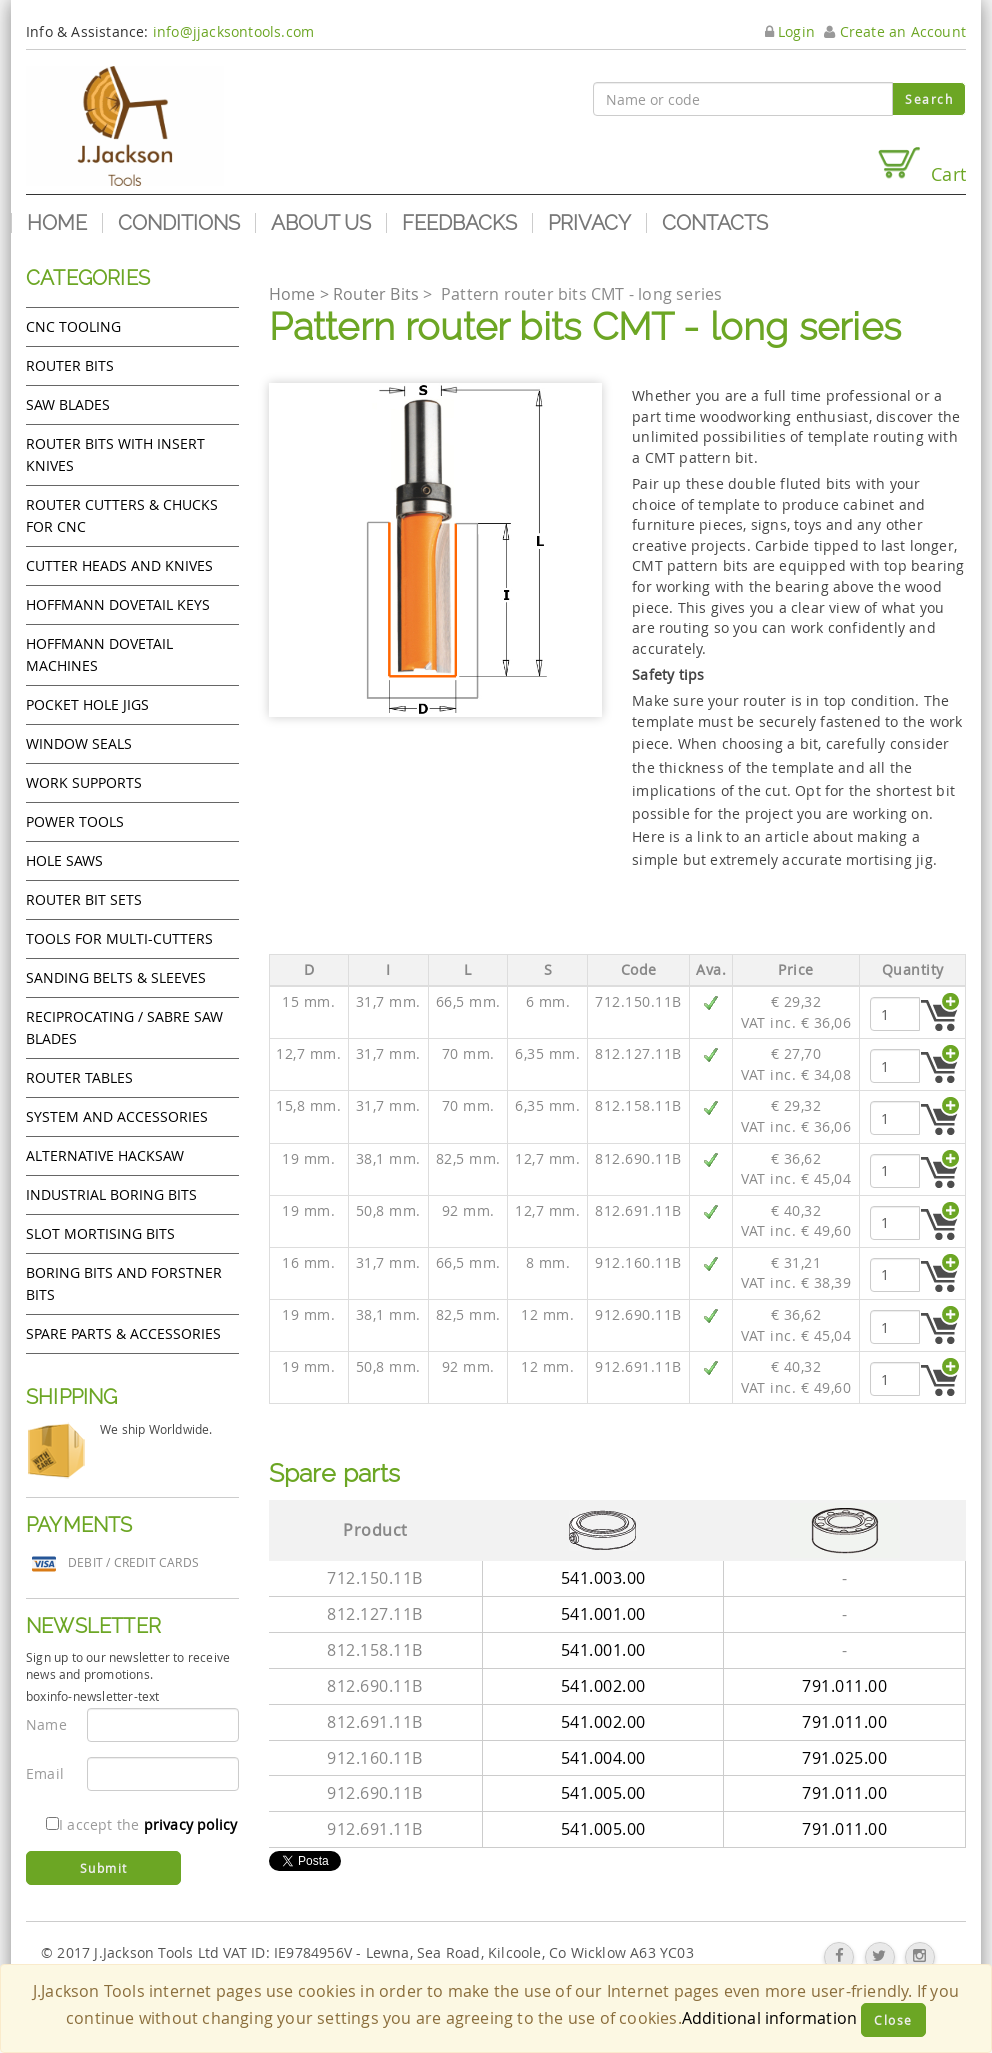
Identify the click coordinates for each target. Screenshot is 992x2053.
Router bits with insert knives (115, 454)
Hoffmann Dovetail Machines (99, 654)
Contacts (715, 223)
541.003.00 (603, 1578)
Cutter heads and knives (119, 565)
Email (45, 1773)
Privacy (589, 223)
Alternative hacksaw (105, 1155)
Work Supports (84, 782)
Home (57, 223)
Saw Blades (68, 404)
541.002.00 (603, 1686)
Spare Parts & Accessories (123, 1333)
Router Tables (79, 1077)
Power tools (75, 821)
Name (46, 1724)
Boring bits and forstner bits (124, 1283)
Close (893, 2020)
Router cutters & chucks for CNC (122, 515)
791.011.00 (844, 1686)
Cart (921, 165)
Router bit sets (84, 899)
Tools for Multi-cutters (119, 938)
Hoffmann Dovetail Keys (118, 604)
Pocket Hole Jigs (87, 704)
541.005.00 (603, 1793)
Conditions (179, 223)
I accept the (141, 1824)
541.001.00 (603, 1614)
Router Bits (70, 365)
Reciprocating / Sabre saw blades (124, 1027)
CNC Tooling (73, 326)
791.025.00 (844, 1758)
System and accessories (117, 1116)
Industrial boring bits (111, 1194)
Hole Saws (64, 860)
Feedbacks (459, 223)
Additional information (769, 2018)
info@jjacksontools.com (233, 31)
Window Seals (79, 743)
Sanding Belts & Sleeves (116, 977)
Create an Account (895, 31)
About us (321, 223)
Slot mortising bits (100, 1233)
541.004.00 (603, 1758)
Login (790, 31)
